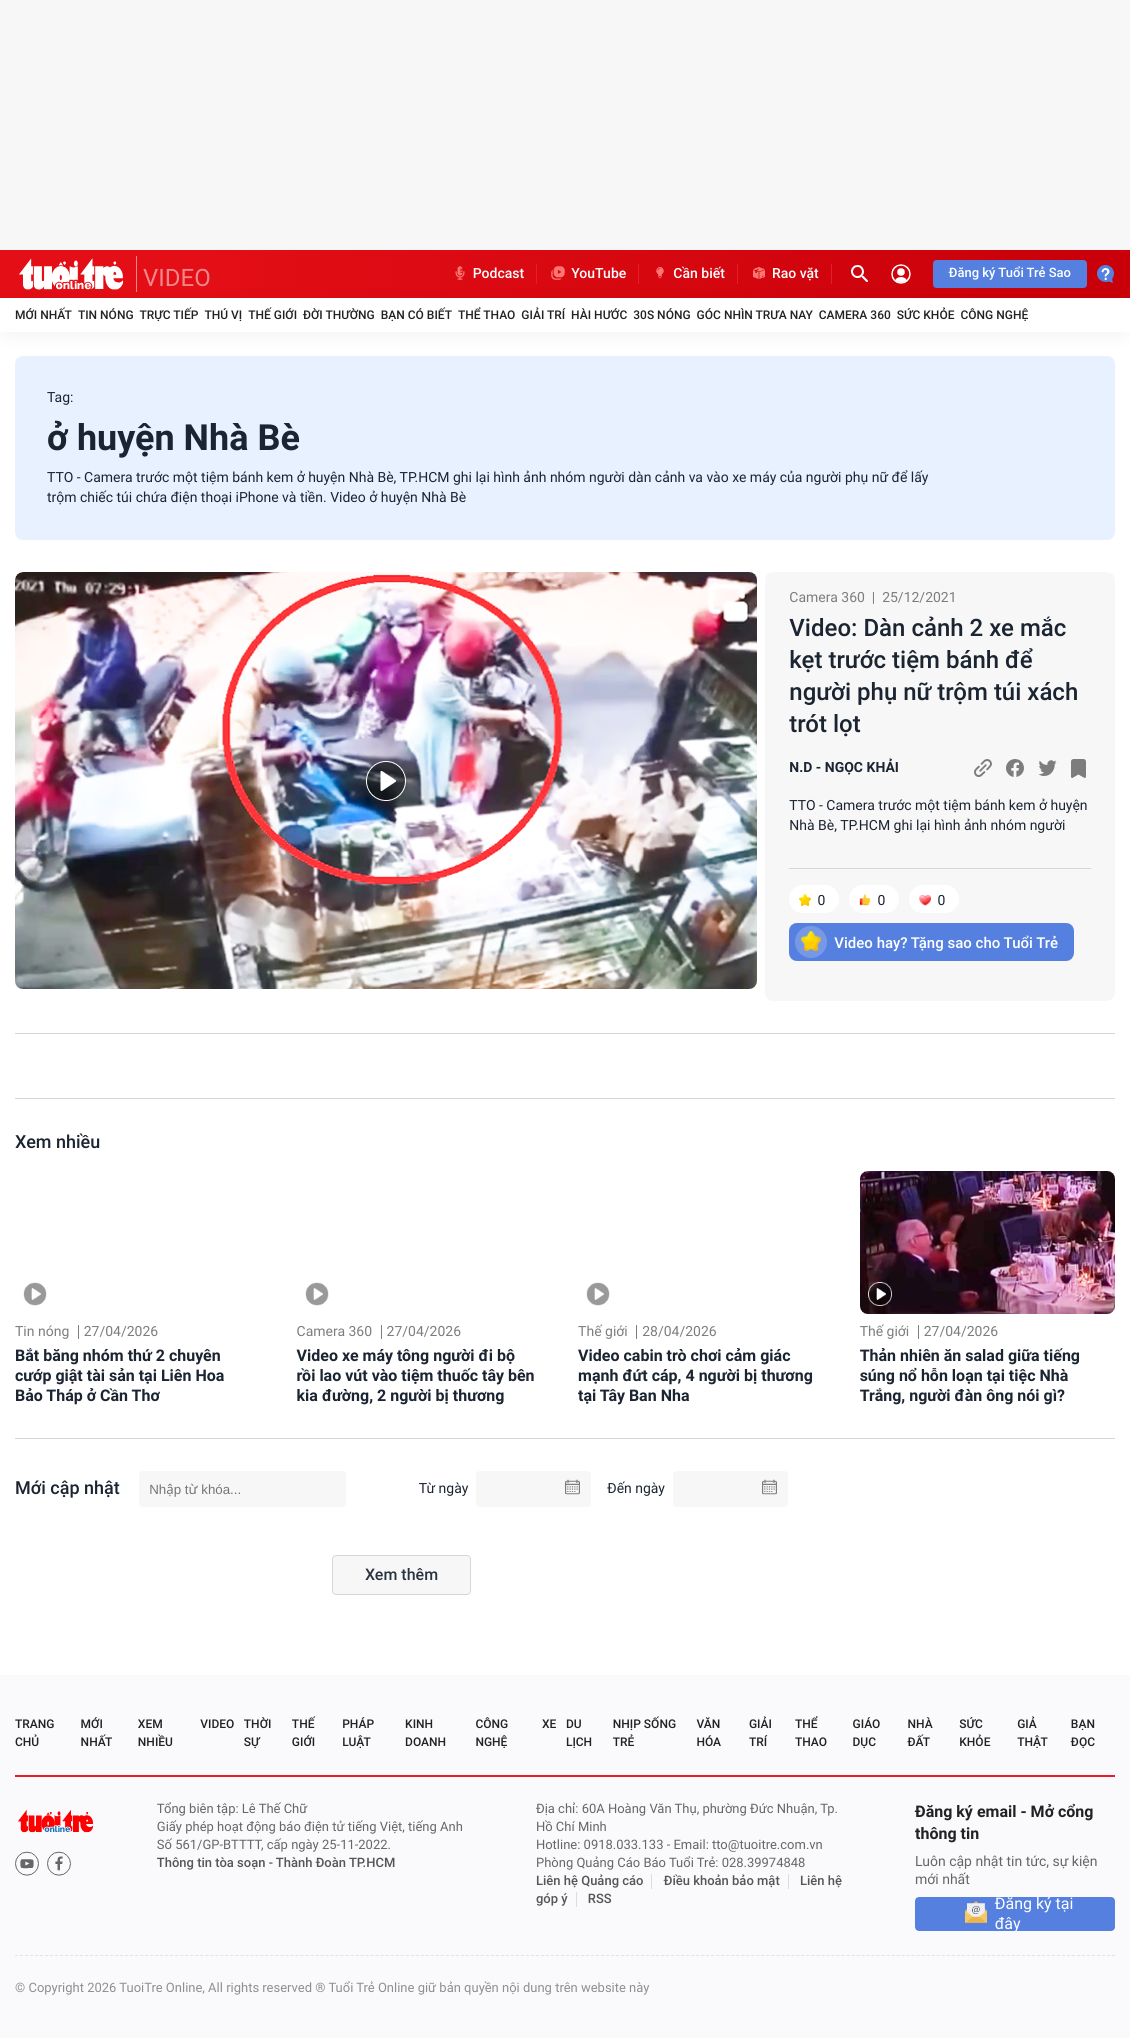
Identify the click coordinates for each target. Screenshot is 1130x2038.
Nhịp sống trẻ (644, 1733)
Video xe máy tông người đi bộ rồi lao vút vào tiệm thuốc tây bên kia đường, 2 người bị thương (416, 1375)
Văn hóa (708, 1733)
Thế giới (272, 315)
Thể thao (486, 315)
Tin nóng (106, 315)
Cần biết (688, 274)
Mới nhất (43, 315)
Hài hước (599, 315)
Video (217, 1724)
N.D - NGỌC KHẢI (844, 768)
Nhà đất (919, 1733)
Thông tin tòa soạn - (216, 1863)
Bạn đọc (1083, 1733)
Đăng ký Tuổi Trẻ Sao (1010, 273)
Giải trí (543, 315)
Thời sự (258, 1733)
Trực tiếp (169, 315)
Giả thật (1032, 1733)
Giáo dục (867, 1733)
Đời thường (339, 315)
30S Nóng (661, 315)
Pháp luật (358, 1733)
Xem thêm (401, 1574)
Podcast (488, 274)
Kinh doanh (425, 1733)
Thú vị (223, 315)
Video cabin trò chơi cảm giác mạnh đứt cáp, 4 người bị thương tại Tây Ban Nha (695, 1375)
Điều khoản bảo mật (722, 1881)
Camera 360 (855, 315)
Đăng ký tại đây (1034, 1914)
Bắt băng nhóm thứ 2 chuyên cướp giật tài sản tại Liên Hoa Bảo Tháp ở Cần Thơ (119, 1375)
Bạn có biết (416, 315)
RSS (600, 1899)
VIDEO (177, 278)
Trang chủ (34, 1733)
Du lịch (579, 1733)
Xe (549, 1724)
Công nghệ (994, 315)
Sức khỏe (926, 315)
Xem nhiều (57, 1142)
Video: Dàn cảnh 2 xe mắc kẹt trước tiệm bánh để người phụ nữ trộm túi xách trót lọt (933, 676)
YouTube (587, 274)
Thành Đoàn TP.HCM (335, 1863)
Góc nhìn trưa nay (755, 315)
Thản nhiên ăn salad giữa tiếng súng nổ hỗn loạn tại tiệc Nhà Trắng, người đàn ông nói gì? (970, 1375)
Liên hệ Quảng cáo (590, 1881)
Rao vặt (784, 274)
